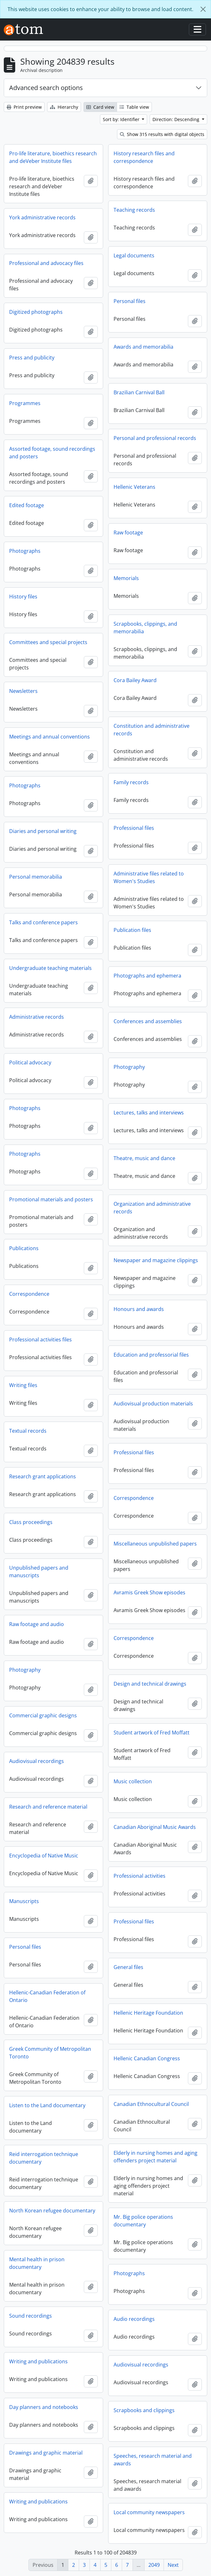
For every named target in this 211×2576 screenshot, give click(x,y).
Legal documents (134, 255)
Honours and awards (139, 1309)
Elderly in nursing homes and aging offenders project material (155, 2156)
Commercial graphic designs (43, 1715)
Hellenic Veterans (134, 486)
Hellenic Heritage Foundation (148, 2012)
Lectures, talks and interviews (149, 1112)
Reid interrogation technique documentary (43, 2158)
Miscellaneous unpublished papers (155, 1543)
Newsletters (23, 691)
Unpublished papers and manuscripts (38, 1571)
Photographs (24, 550)
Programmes (24, 403)
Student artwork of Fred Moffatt (151, 1732)
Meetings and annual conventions (49, 736)
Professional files (134, 827)
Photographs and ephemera (147, 975)
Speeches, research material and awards (153, 2459)
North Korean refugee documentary (52, 2210)
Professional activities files (40, 1339)
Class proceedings (31, 1522)
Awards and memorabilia (143, 346)
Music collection (133, 1781)
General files (128, 1967)
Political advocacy (30, 1062)
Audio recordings (134, 2318)
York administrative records (42, 217)
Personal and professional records (155, 438)
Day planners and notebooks (43, 2407)
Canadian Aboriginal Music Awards (155, 1827)
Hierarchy (64, 107)
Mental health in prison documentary (37, 2263)
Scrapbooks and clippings (144, 2410)
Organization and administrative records (152, 1207)
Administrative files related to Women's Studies (149, 877)
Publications (24, 1248)
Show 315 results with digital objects (162, 134)
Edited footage (26, 505)
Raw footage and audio (36, 1624)
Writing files (23, 1385)
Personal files (130, 301)
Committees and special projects (48, 642)
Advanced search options (46, 87)
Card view (100, 107)
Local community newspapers (149, 2512)
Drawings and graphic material (46, 2452)
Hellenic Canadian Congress (147, 2058)
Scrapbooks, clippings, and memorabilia (145, 627)
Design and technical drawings (150, 1683)
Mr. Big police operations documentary (143, 2220)
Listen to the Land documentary (47, 2105)
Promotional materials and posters (51, 1199)
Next (173, 2564)
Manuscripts (24, 1901)
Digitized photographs (36, 311)
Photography (129, 1066)
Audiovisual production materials (153, 1403)
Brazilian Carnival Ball (139, 392)
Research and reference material (48, 1806)
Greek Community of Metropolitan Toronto (50, 2052)
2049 (154, 2564)
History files (23, 596)
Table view (134, 107)
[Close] (203, 9)
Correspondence (29, 1293)
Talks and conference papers (43, 922)
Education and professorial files (151, 1354)
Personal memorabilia (35, 876)
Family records (131, 782)
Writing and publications (38, 2361)
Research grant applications (42, 1476)
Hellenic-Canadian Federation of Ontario (47, 1996)
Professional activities (139, 1875)
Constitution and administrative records (151, 729)
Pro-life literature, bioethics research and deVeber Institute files (53, 157)
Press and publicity (31, 357)
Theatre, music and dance (144, 1158)
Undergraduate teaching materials (50, 968)
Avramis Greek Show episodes (149, 1592)
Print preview (24, 107)
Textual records (28, 1430)
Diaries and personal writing (43, 831)
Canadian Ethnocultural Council (151, 2104)
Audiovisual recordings (36, 1761)
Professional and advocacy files (46, 263)
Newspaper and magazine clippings (156, 1260)
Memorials (126, 578)
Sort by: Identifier (122, 119)
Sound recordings (30, 2315)
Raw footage (128, 532)
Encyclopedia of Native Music (43, 1855)
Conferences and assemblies (148, 1021)
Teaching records (134, 209)
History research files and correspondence (144, 157)
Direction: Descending (176, 119)
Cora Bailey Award (135, 680)
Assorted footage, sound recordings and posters (52, 452)
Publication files (132, 929)
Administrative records (36, 1016)
